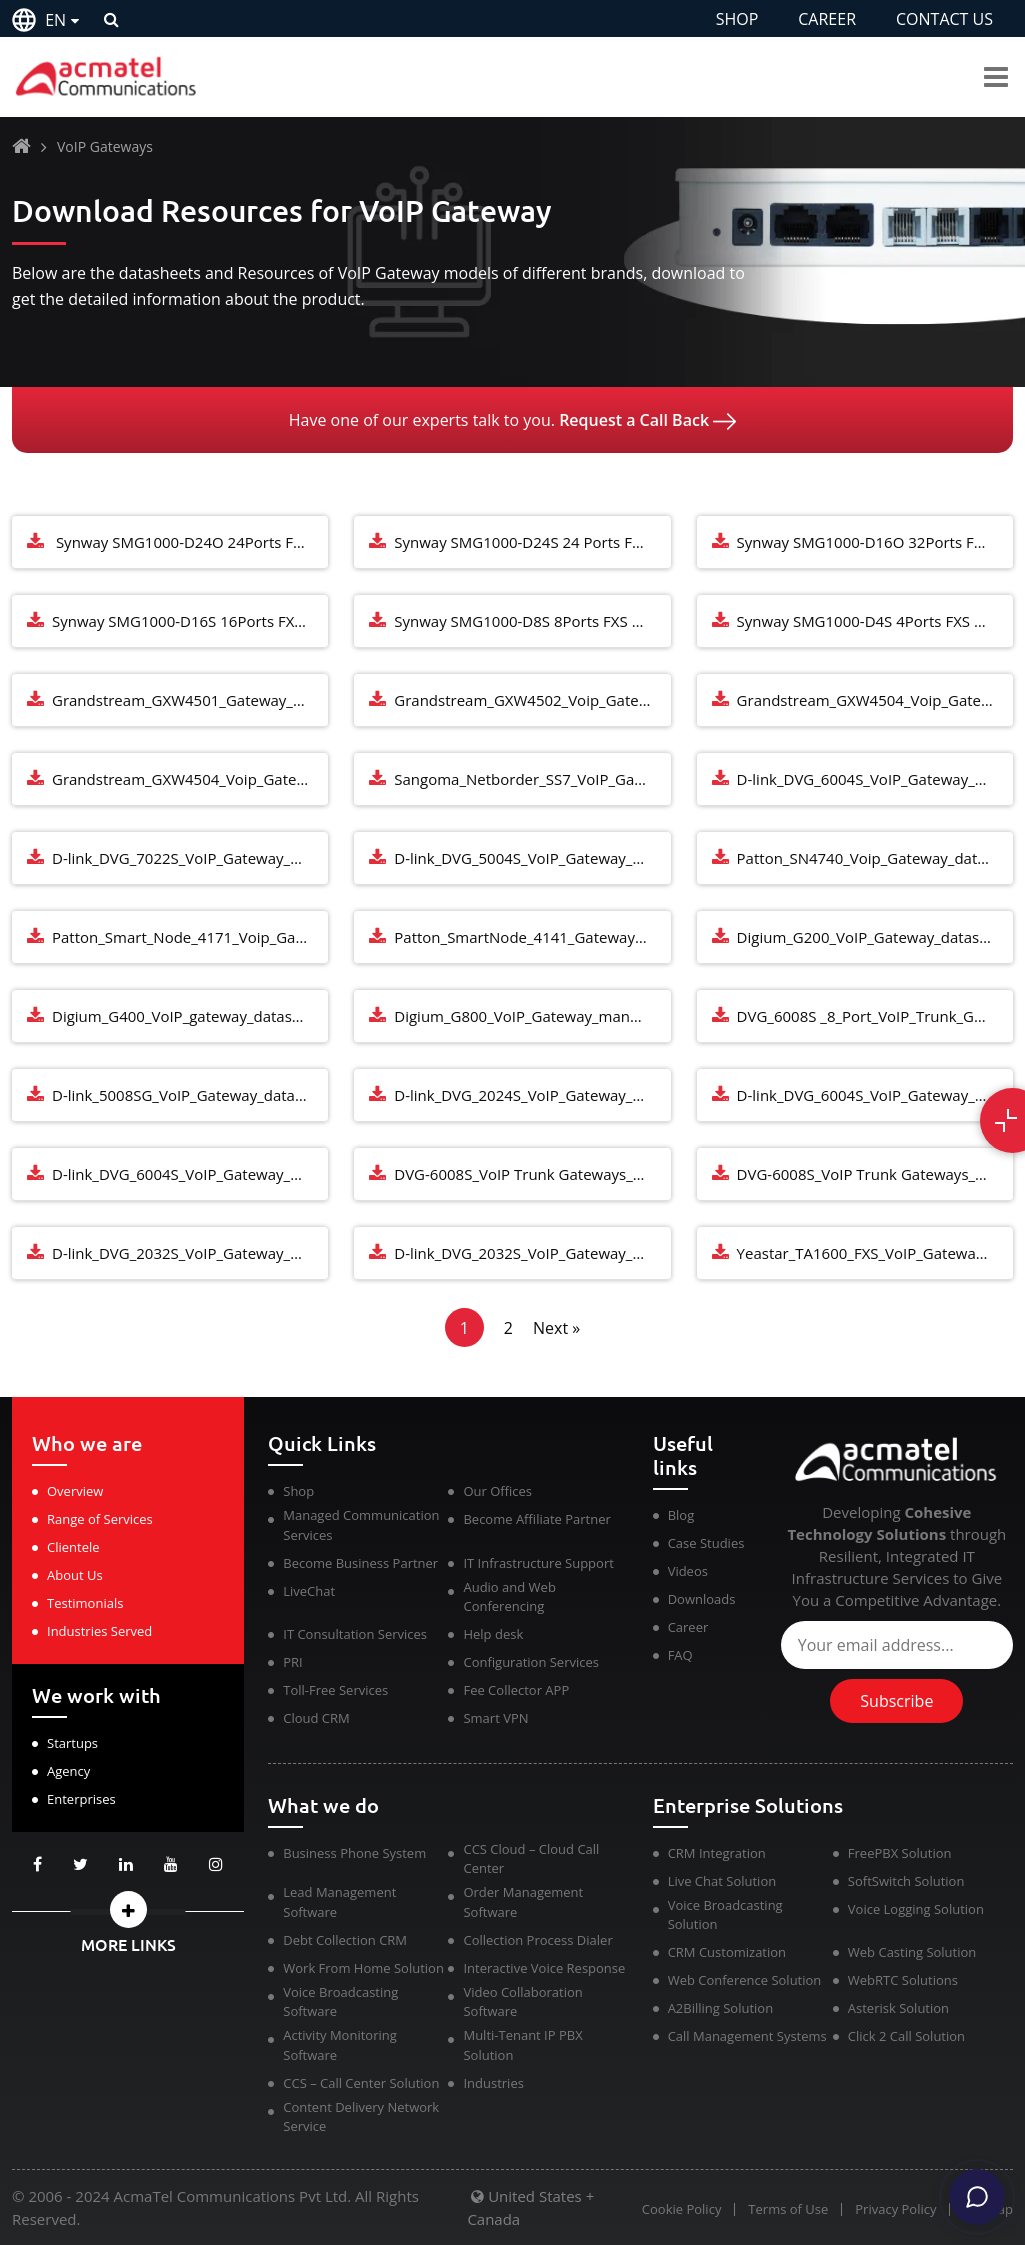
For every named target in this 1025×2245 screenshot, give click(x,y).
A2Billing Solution (721, 2008)
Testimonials (85, 1603)
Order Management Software (523, 1902)
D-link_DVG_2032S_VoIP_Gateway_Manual (190, 1253)
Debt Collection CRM (345, 1940)
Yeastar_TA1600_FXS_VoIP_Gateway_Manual (875, 1253)
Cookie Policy (679, 2209)
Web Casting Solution (912, 1952)
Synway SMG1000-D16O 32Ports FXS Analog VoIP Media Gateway (875, 542)
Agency (68, 1771)
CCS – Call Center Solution (361, 2083)
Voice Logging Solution (916, 1909)
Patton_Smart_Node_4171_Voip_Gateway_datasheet (190, 937)
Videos (688, 1571)
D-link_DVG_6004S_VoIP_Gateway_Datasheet (190, 1174)
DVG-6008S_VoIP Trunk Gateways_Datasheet (875, 1174)
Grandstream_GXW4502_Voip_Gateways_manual (532, 700)
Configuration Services (531, 1662)
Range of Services (100, 1519)
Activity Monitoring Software (340, 2045)
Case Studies (706, 1543)
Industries (493, 2083)
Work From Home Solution (363, 1968)
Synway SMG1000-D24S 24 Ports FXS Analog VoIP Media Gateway (532, 542)
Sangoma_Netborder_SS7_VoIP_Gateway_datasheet (532, 779)
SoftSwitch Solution (906, 1881)
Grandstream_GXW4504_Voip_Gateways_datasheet (190, 779)
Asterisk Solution (898, 2008)
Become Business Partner (360, 1563)
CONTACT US (944, 19)
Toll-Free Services (335, 1690)
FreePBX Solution (900, 1853)
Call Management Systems (747, 2036)
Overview (75, 1491)
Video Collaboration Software (522, 2002)
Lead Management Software (339, 1902)
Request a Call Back (647, 420)
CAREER (827, 19)
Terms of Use (786, 2209)
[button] (128, 1909)
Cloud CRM (316, 1718)
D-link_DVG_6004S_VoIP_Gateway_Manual (875, 1095)
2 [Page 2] (508, 1328)
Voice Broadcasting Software (340, 2002)
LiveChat (309, 1591)
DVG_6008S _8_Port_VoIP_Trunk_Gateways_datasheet (875, 1016)
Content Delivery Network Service (361, 2117)
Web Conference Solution (745, 1980)
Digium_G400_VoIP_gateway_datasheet (187, 1016)
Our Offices (497, 1491)
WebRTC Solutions (903, 1980)
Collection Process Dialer (537, 1940)
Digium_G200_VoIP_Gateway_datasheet (874, 937)
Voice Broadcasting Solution (725, 1915)
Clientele (73, 1547)
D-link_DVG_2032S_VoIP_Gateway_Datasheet (532, 1253)
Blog (681, 1515)
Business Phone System (354, 1853)
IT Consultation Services (355, 1634)
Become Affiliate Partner (536, 1519)
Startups (72, 1743)
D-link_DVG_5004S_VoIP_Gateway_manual (532, 858)
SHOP (737, 19)
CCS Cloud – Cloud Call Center (531, 1859)
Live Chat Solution (722, 1881)
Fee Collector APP (516, 1690)
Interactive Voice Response (544, 1968)
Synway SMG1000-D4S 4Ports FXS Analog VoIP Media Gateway (875, 621)
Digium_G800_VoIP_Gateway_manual (522, 1016)
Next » (556, 1328)
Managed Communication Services (361, 1525)
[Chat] (977, 2197)
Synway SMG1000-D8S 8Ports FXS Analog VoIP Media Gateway (532, 621)
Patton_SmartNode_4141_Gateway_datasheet (532, 937)
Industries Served (99, 1631)
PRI (292, 1662)
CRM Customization (727, 1952)
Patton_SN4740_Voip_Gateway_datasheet (875, 858)
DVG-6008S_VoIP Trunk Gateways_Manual (532, 1174)
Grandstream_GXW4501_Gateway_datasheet (190, 700)
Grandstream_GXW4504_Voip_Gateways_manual (875, 700)
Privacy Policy (894, 2209)
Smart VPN (495, 1718)
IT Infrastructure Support (538, 1563)
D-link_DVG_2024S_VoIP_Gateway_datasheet (532, 1095)
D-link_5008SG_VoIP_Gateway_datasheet (190, 1095)
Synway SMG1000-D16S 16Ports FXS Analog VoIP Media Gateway (190, 621)
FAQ (680, 1655)
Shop (298, 1491)
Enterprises (81, 1799)
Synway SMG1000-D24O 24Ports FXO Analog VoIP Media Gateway (190, 542)
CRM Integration (717, 1853)
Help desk (493, 1634)
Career (688, 1627)
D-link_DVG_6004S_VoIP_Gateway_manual (875, 779)
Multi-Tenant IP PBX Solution (522, 2045)
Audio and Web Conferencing (509, 1597)
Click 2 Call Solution (906, 2036)
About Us (75, 1575)
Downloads (702, 1599)
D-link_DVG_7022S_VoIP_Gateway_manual (190, 858)
